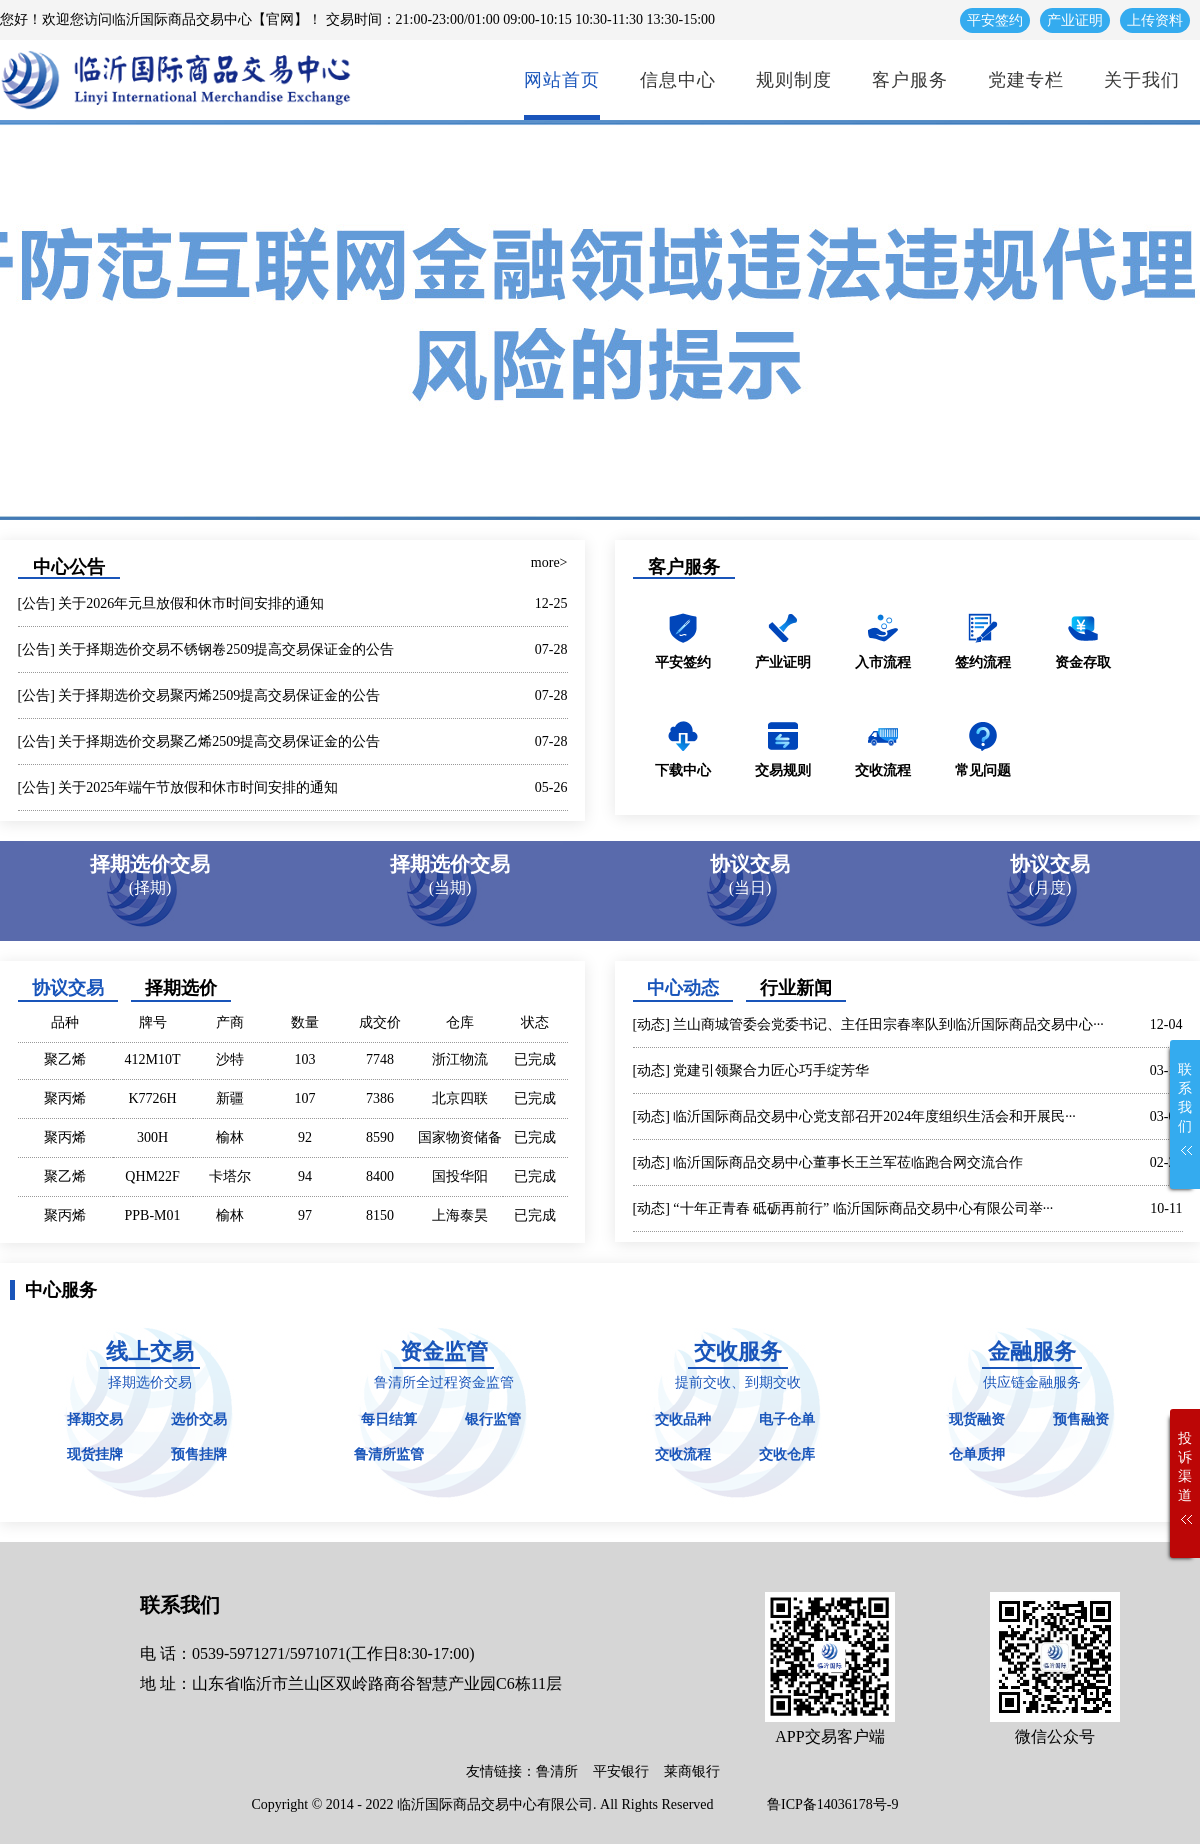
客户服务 (910, 80)
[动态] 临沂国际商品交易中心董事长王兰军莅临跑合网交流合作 (828, 1162)
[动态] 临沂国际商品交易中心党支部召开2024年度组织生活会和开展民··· (854, 1116)
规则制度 (794, 80)
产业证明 (1075, 20)
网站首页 (562, 80)
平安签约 (995, 20)
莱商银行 (692, 1771)
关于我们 (1142, 80)
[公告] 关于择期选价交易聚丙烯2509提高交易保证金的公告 (199, 695)
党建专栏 (1026, 80)
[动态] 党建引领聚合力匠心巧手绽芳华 (751, 1070)
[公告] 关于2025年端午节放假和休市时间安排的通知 (178, 787)
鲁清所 (557, 1771)
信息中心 (678, 80)
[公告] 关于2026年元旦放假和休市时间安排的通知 (171, 603)
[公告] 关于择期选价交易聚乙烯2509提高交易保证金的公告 (199, 741)
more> (549, 562)
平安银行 (621, 1771)
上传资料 (1155, 20)
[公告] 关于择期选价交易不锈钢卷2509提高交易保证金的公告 (206, 649)
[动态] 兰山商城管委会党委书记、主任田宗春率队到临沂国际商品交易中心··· (868, 1024)
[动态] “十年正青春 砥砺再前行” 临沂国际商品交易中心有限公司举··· (843, 1208)
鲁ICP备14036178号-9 (832, 1804)
